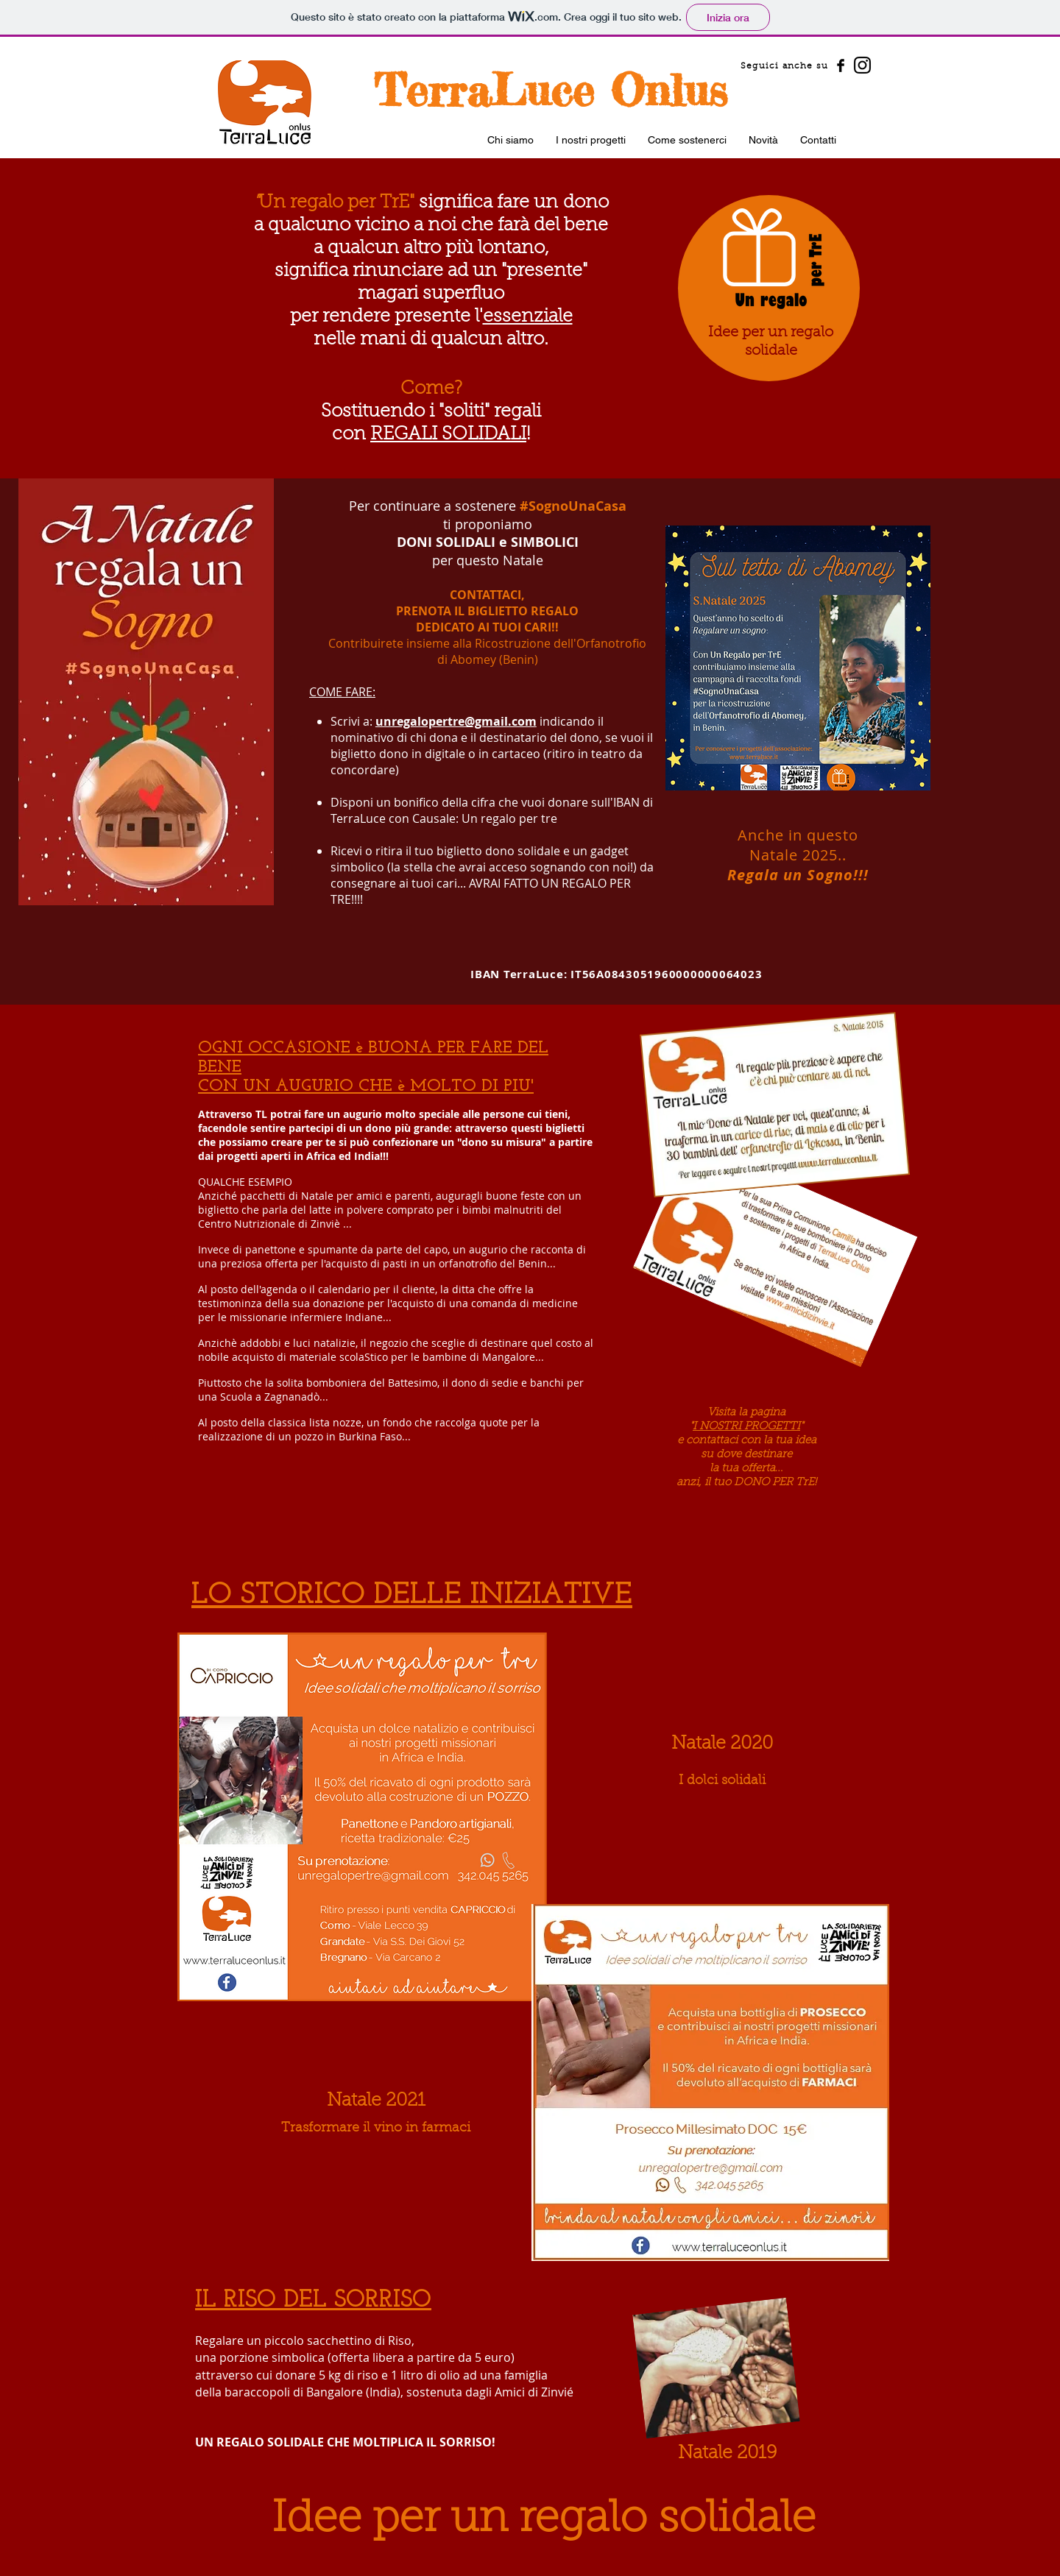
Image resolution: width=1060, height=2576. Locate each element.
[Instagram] (862, 65)
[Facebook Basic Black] (840, 65)
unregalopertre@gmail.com (456, 721)
